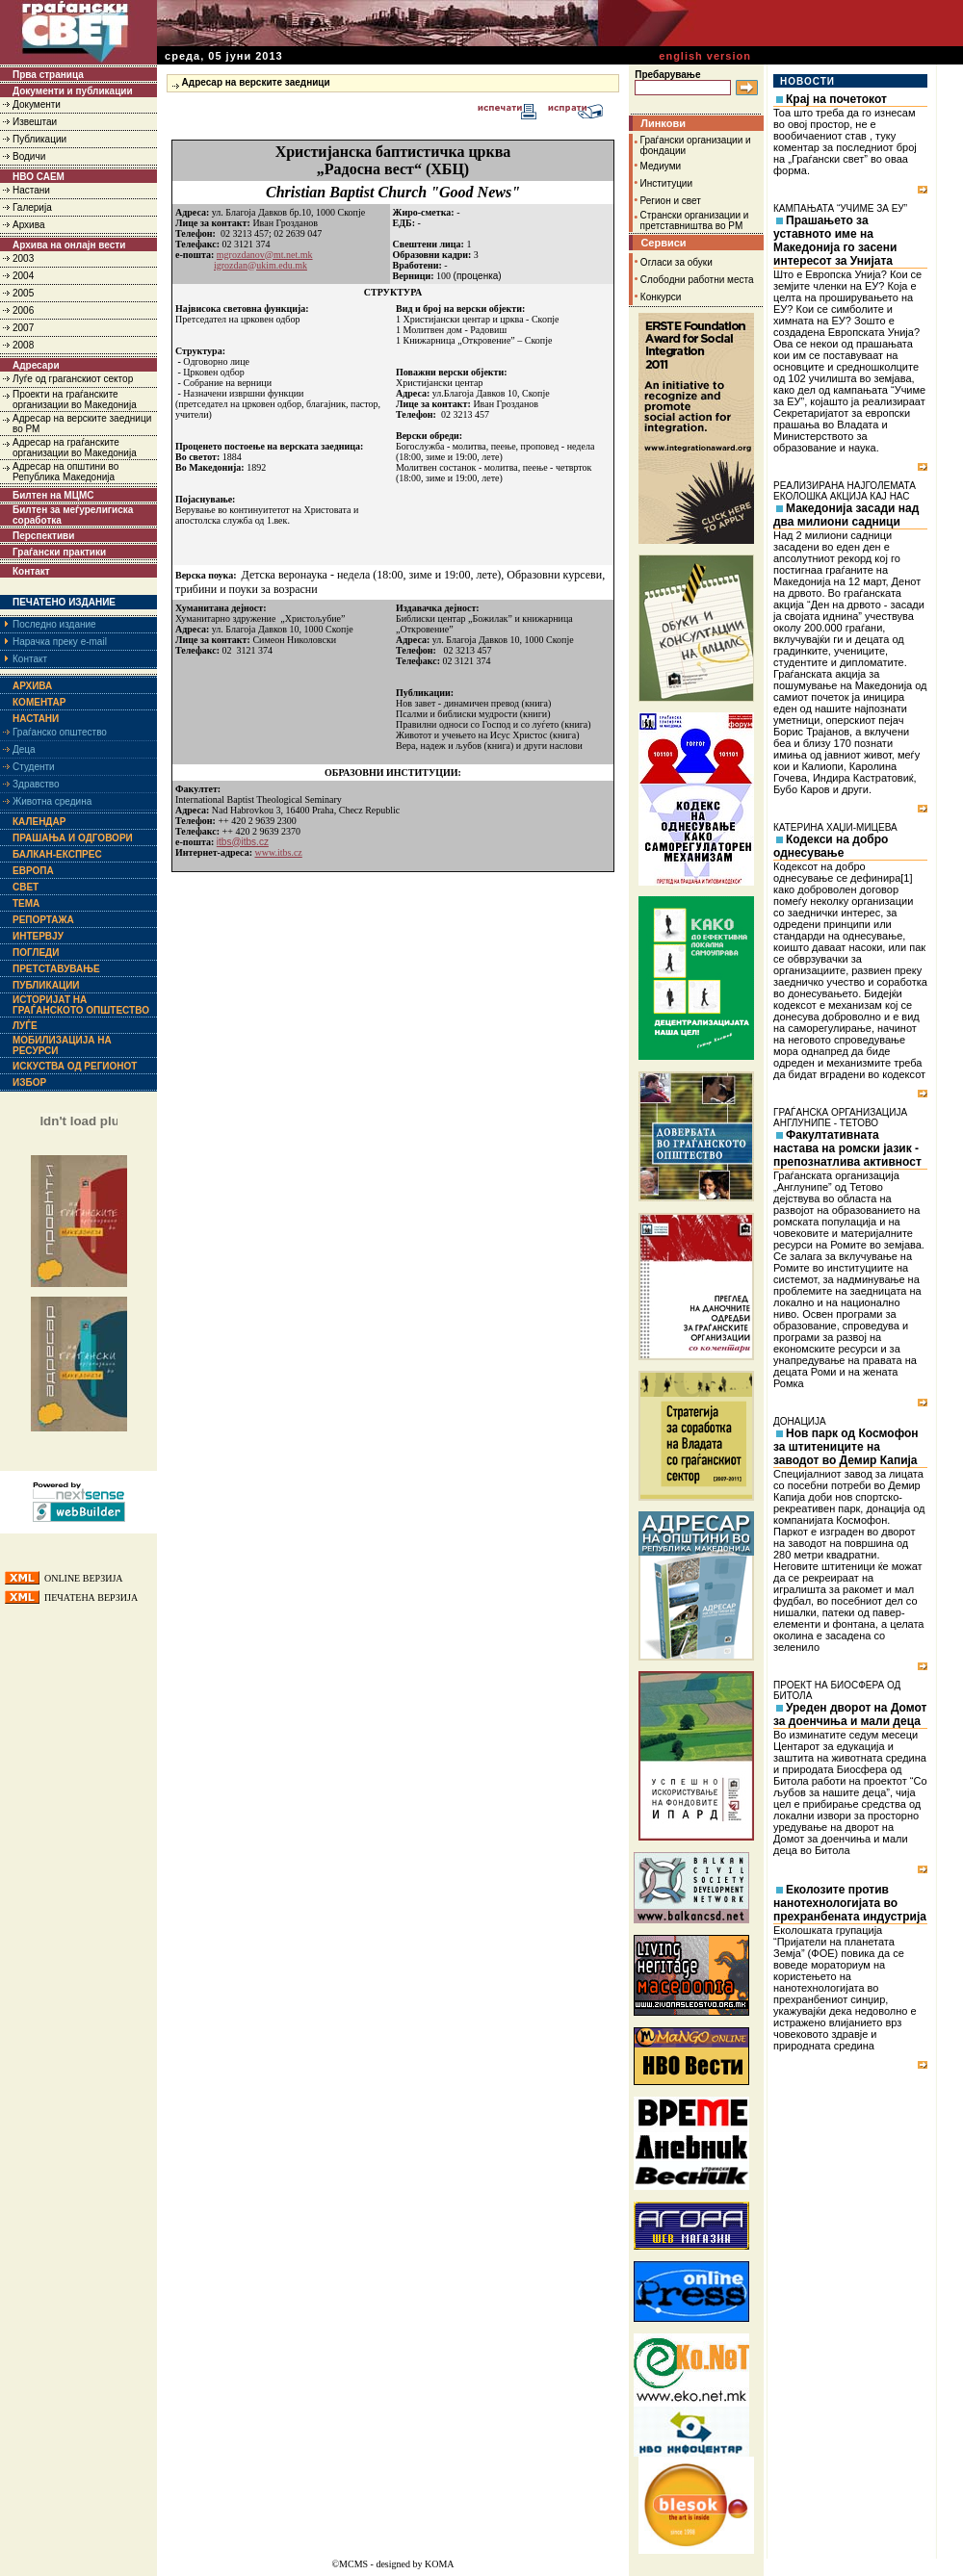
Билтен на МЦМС (53, 495)
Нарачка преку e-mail (60, 641)
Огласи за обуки (676, 262)
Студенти (34, 766)
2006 (23, 310)
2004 (23, 275)
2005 (23, 293)
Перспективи (43, 535)
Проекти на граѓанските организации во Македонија (75, 399)
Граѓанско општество (60, 732)
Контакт (31, 571)
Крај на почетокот (836, 99)
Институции (666, 183)
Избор (29, 1082)
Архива (28, 224)
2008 (23, 345)
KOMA (440, 2564)
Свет (26, 887)
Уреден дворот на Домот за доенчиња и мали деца (849, 1714)
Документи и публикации (73, 91)
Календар (39, 821)
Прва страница (48, 74)
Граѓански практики (59, 552)
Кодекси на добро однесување (830, 846)
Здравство (36, 784)
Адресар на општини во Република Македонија (65, 471)
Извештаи (35, 121)
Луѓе (25, 1025)
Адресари (36, 365)
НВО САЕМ (39, 176)
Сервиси (663, 242)
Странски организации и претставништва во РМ (694, 220)
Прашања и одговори (73, 838)
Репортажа (43, 919)
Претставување (56, 969)
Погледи (36, 952)
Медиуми (661, 166)
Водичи (29, 156)
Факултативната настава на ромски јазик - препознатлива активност (847, 1148)
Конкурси (660, 297)
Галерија (32, 207)
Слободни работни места (697, 279)
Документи (37, 104)
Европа (33, 870)
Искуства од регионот (75, 1066)
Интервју (38, 936)
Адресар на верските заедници (256, 82)
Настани (31, 190)
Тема (26, 903)
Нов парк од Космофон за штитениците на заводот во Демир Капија (846, 1447)
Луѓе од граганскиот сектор (73, 379)
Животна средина (52, 801)
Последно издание (54, 624)
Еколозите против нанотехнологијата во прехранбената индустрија (849, 1903)
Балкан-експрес (57, 854)
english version (705, 56)
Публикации (39, 139)
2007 (23, 327)
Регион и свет (670, 200)
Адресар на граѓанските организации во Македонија (75, 447)
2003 (23, 258)
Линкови (663, 123)
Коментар (39, 702)
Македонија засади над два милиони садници (846, 515)
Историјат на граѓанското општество (81, 1005)
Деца (24, 749)
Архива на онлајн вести (69, 245)
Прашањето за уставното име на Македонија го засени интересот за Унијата (835, 241)
